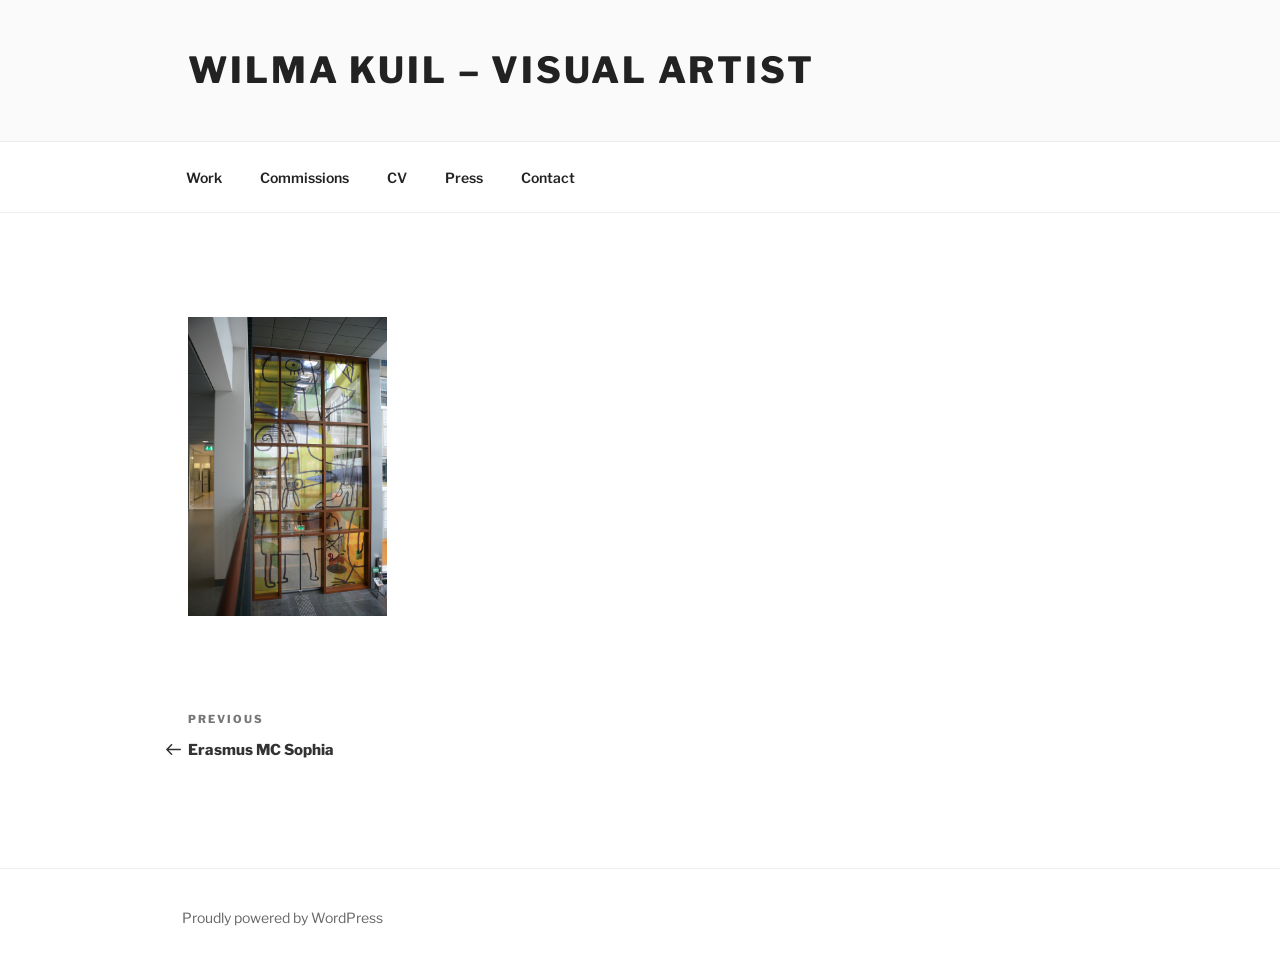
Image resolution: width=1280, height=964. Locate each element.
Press (464, 177)
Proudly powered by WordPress (282, 917)
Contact (548, 177)
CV (397, 177)
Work (204, 177)
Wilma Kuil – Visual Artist (501, 70)
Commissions (304, 177)
